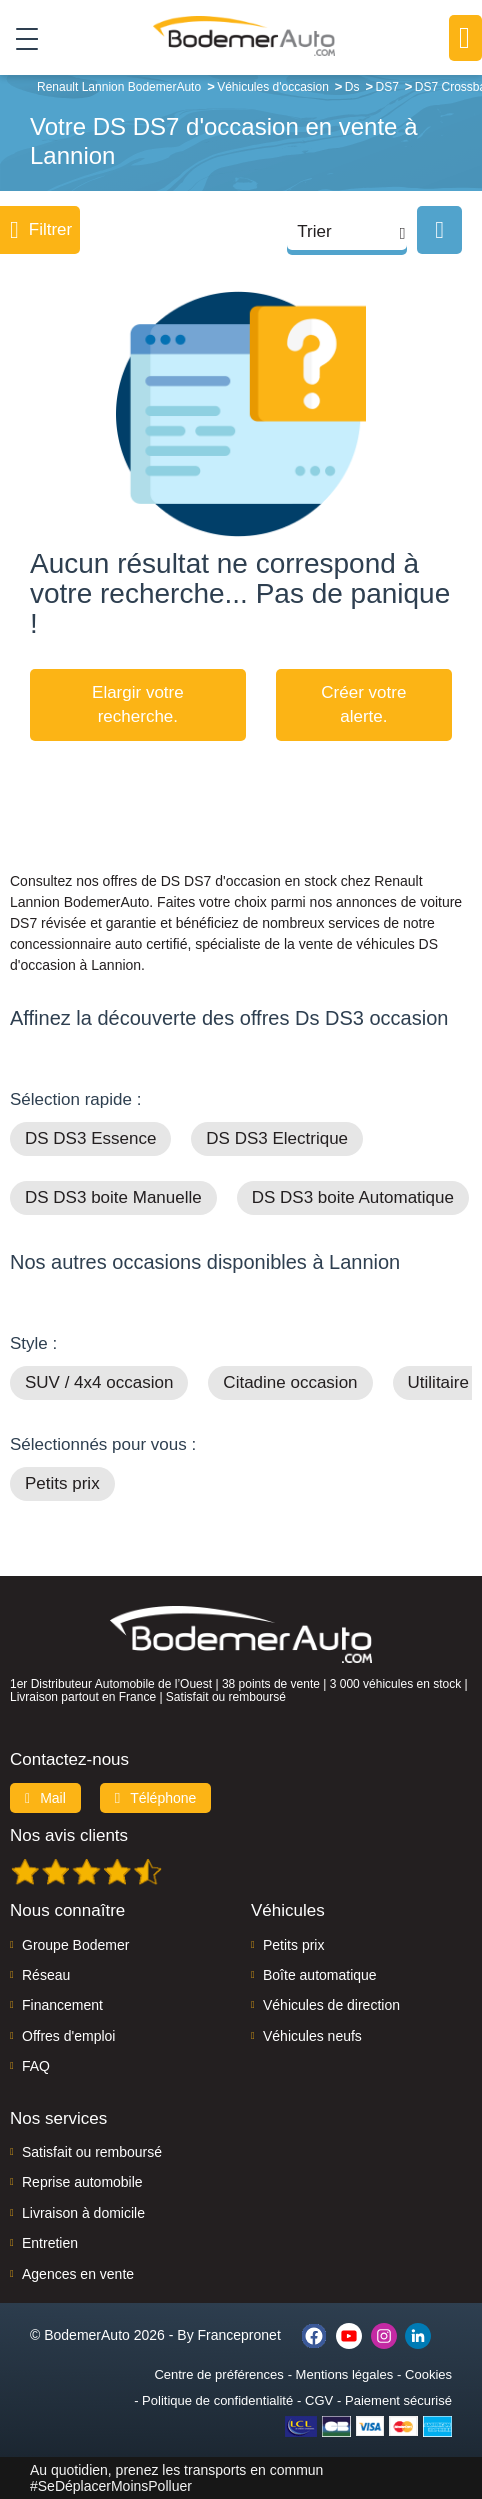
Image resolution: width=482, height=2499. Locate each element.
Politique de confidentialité (217, 2400)
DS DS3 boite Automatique (353, 1197)
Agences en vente (78, 2274)
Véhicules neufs (312, 2036)
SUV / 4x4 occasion (99, 1382)
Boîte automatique (320, 1975)
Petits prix (62, 1483)
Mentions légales (345, 2374)
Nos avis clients (69, 1835)
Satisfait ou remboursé (92, 2152)
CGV (319, 2400)
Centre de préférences (218, 2374)
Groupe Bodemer (75, 1945)
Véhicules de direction (331, 2005)
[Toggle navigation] (19, 38)
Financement (62, 2005)
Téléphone (156, 1798)
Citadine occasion (290, 1382)
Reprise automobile (82, 2182)
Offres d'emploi (68, 2036)
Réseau (46, 1975)
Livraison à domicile (83, 2213)
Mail (45, 1798)
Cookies (428, 2374)
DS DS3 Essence (90, 1138)
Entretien (50, 2243)
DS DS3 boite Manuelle (113, 1197)
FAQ (36, 2066)
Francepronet (239, 2335)
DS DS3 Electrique (277, 1138)
